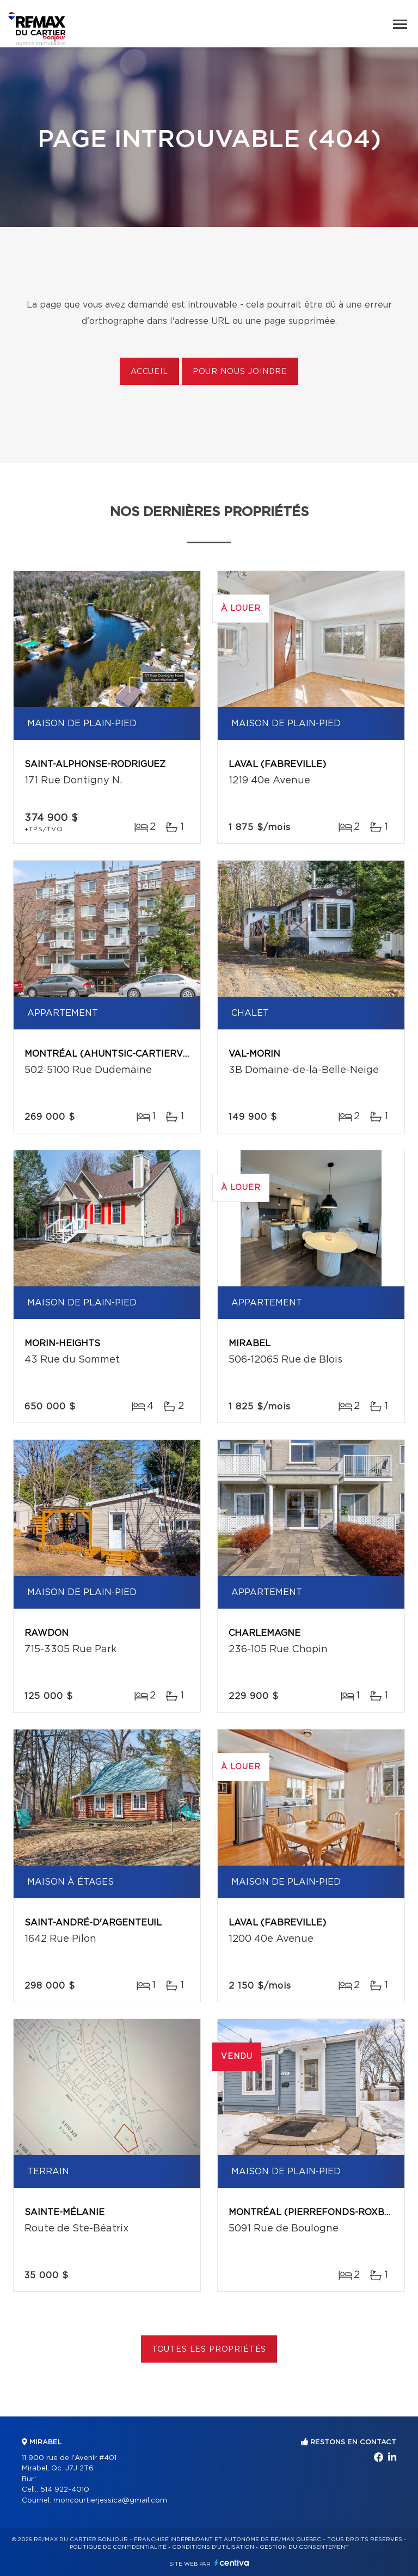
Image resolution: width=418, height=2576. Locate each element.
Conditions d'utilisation (213, 2547)
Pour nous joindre (240, 372)
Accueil (149, 372)
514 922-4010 (64, 2489)
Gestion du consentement (304, 2547)
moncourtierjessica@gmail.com (110, 2500)
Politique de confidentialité (118, 2547)
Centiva (231, 2562)
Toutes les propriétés (209, 2349)
